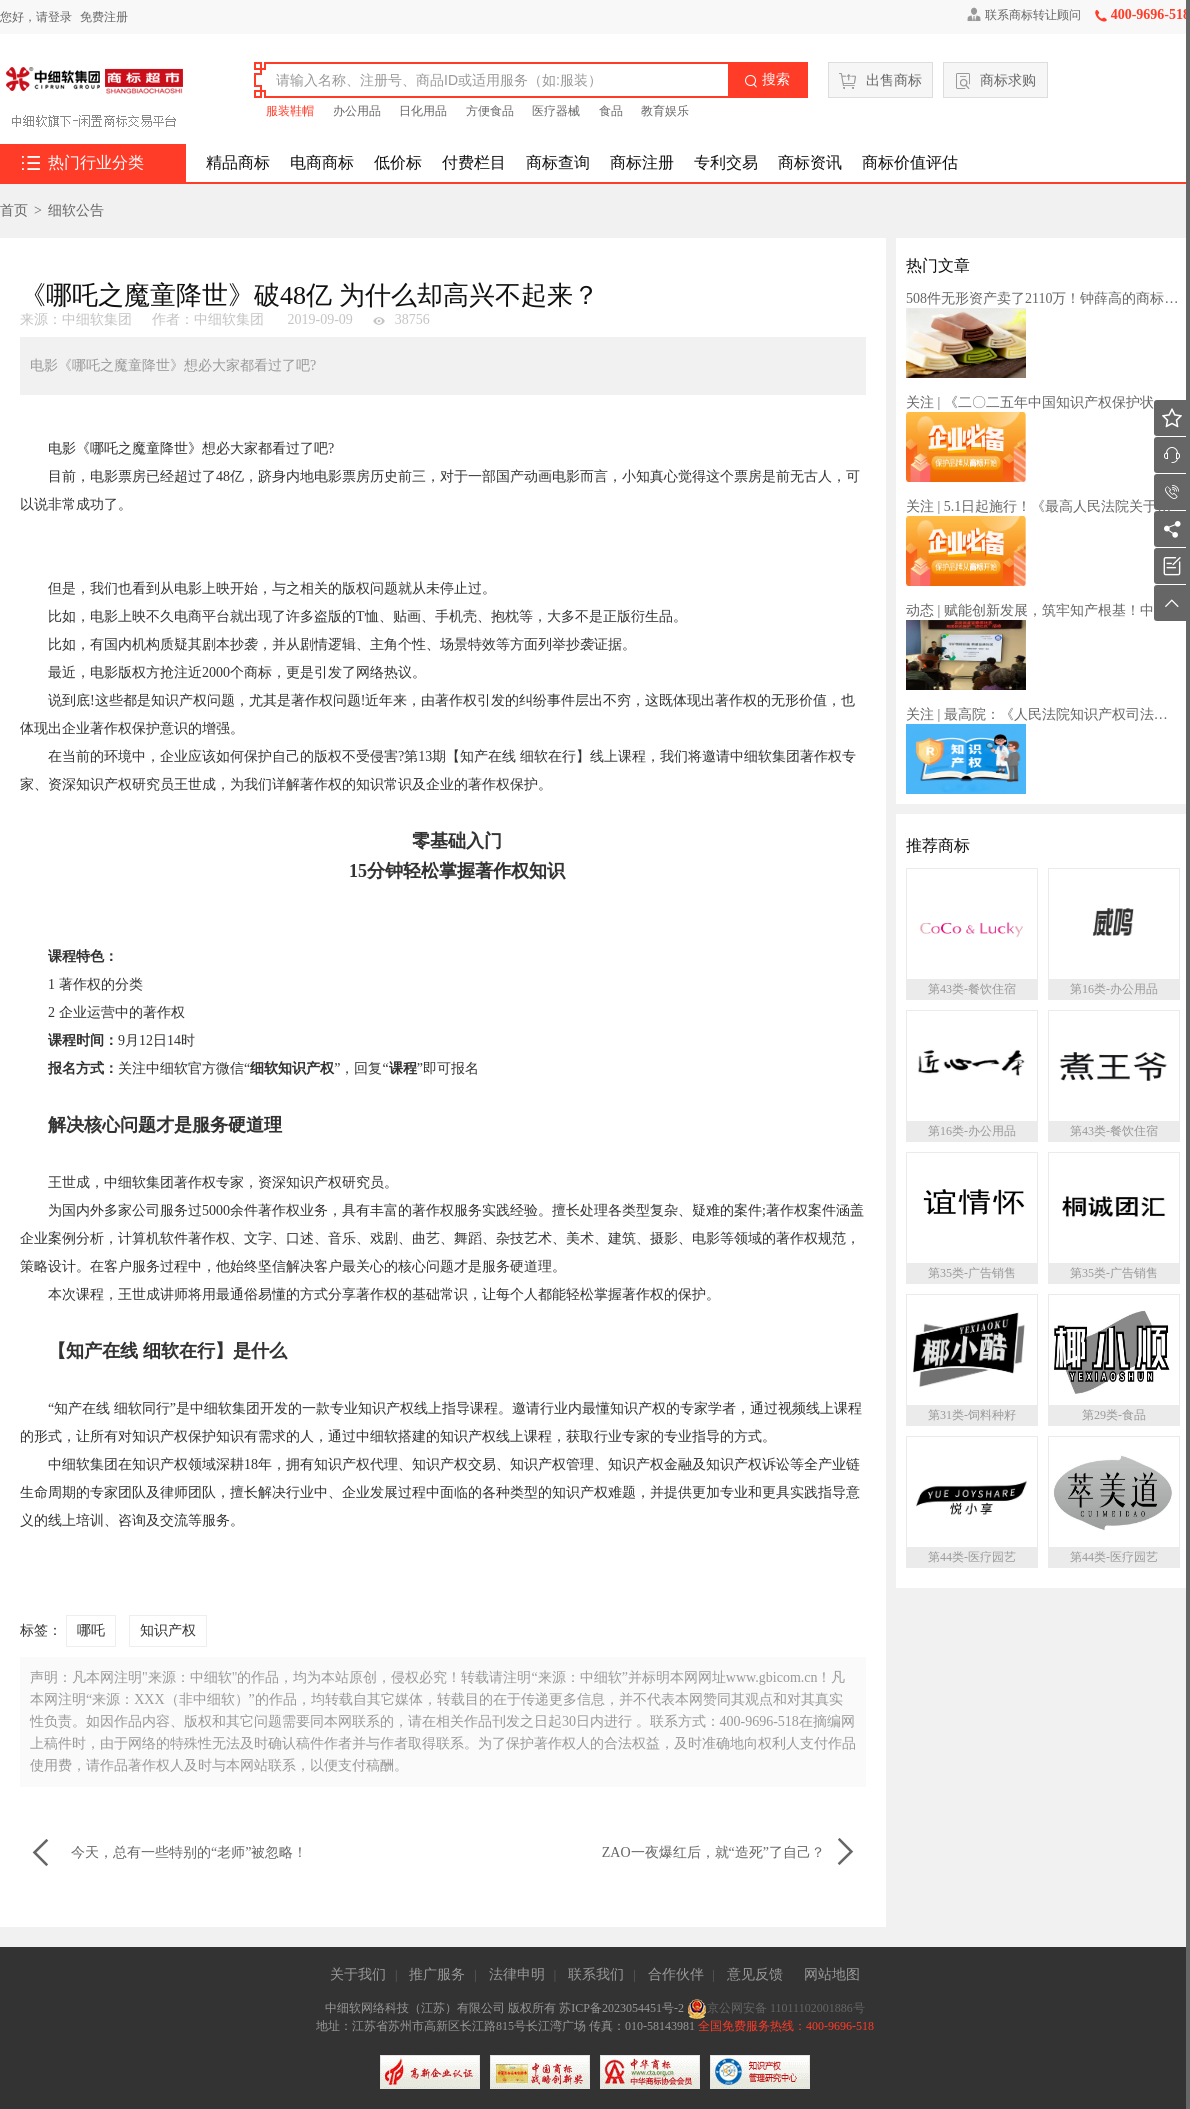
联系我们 (596, 1974)
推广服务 (437, 1974)
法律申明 (517, 1974)
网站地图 (832, 1974)
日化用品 (423, 111)
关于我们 (358, 1974)
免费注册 (104, 17)
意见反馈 (755, 1974)
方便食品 (490, 111)
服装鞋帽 (290, 111)
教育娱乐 (665, 111)
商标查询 (558, 162)
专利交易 (726, 162)
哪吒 (91, 1630)
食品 (611, 111)
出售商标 (880, 81)
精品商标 (238, 162)
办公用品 (357, 111)
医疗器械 (556, 111)
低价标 (398, 162)
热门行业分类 (83, 163)
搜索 (767, 80)
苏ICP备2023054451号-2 (623, 2008)
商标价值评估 (910, 162)
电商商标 (322, 162)
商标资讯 (810, 162)
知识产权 (168, 1630)
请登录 (54, 17)
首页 (14, 210)
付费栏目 (474, 162)
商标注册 (642, 162)
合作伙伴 (676, 1974)
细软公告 (76, 210)
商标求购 (996, 81)
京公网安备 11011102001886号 (776, 2008)
